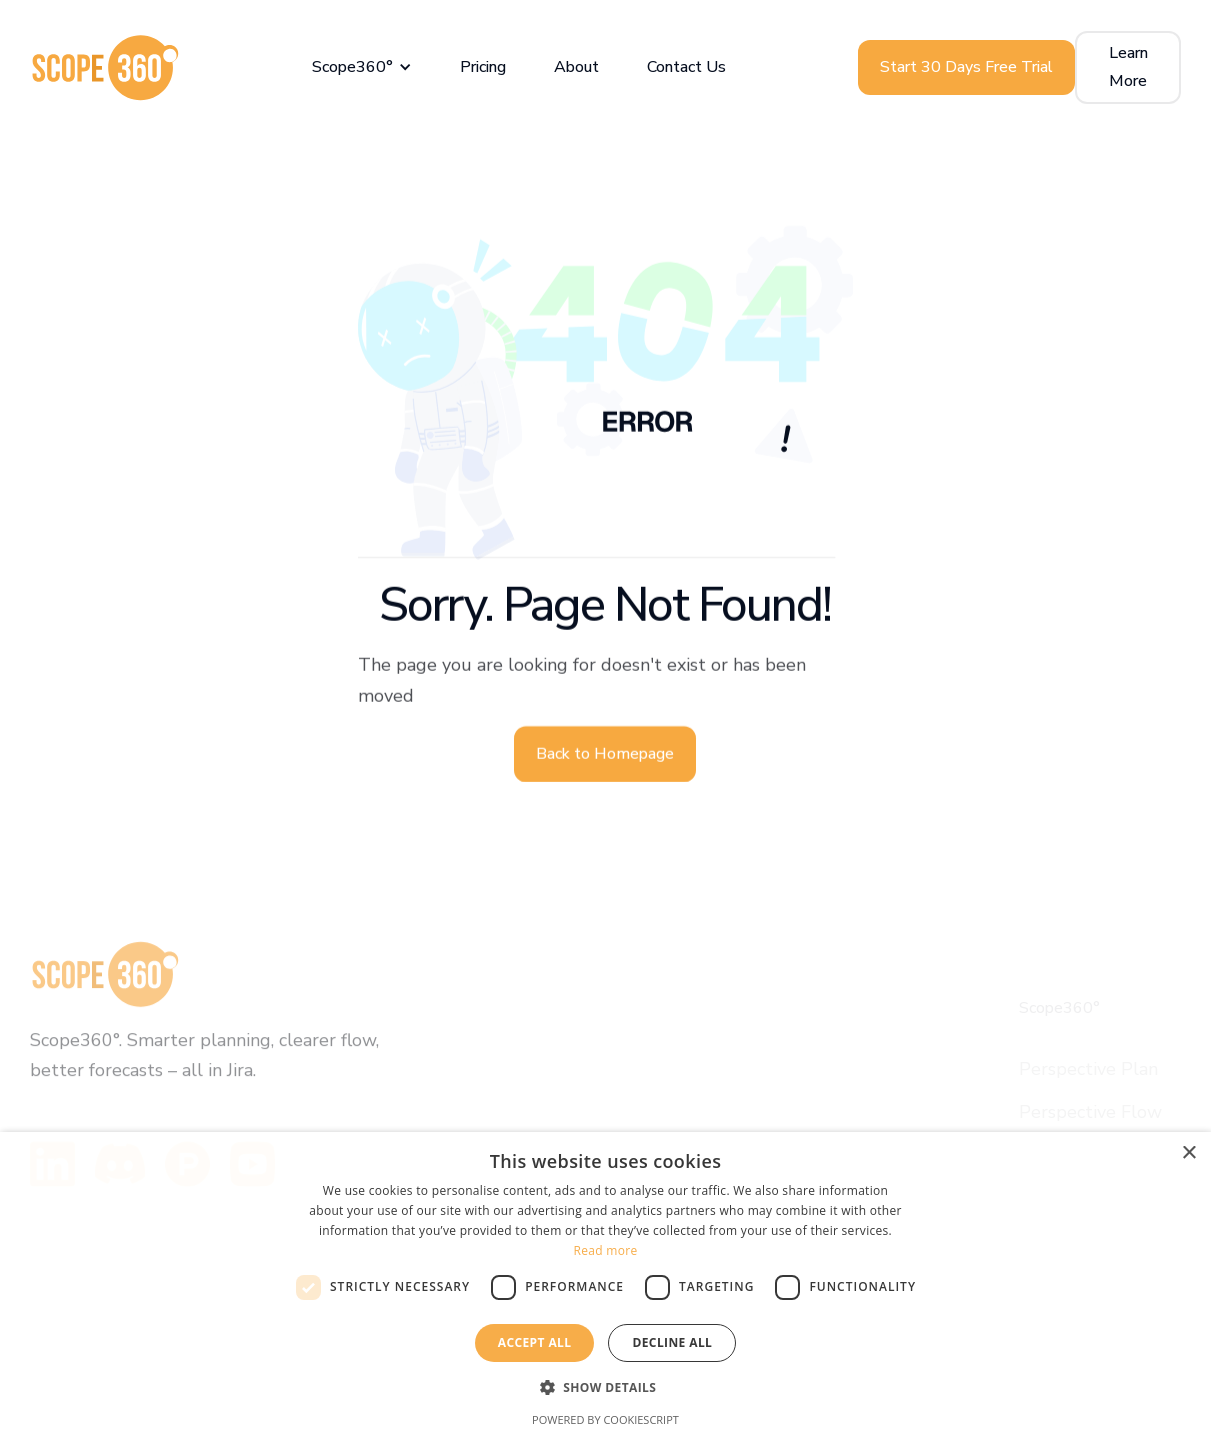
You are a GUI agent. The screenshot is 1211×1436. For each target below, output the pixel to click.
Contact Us (686, 67)
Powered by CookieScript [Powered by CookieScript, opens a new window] (605, 1419)
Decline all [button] (672, 1342)
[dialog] (605, 1284)
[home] (105, 67)
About (576, 67)
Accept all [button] (535, 1342)
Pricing (483, 67)
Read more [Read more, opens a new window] (606, 1250)
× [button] (1188, 1153)
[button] (362, 67)
